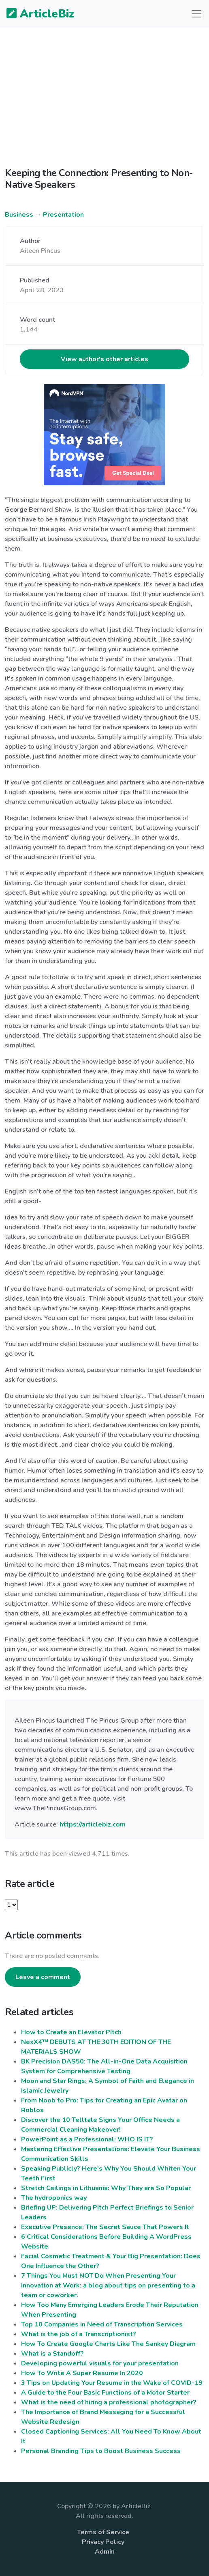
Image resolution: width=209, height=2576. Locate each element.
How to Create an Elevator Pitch (71, 2032)
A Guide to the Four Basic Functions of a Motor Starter (105, 2392)
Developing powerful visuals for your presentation (100, 2363)
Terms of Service (103, 2532)
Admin (105, 2551)
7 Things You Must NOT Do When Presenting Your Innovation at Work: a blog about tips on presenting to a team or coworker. (108, 2285)
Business (19, 214)
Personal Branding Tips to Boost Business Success (101, 2451)
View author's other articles (104, 359)
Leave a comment (42, 1977)
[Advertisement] (104, 91)
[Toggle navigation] (196, 14)
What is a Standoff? (52, 2353)
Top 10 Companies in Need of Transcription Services (102, 2324)
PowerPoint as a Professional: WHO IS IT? (87, 2139)
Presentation (63, 214)
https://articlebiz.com (93, 1824)
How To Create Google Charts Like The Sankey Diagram (108, 2343)
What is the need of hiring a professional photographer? (108, 2402)
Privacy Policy (103, 2541)
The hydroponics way (54, 2197)
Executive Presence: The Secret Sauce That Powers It (105, 2227)
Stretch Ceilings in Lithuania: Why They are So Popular (106, 2188)
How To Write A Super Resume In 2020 (82, 2373)
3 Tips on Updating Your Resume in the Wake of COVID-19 (112, 2382)
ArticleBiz (35, 14)
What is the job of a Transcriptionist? (78, 2334)
